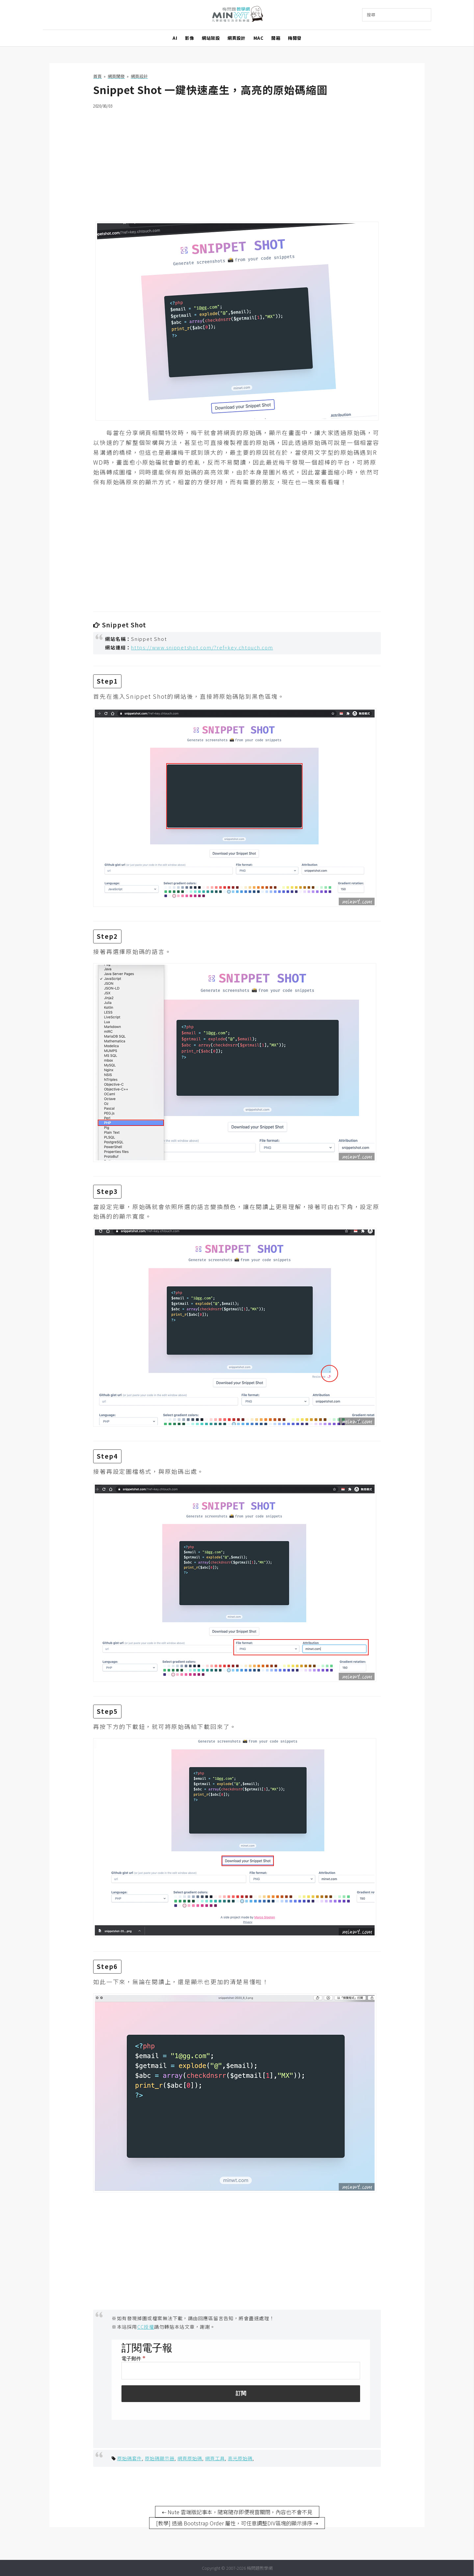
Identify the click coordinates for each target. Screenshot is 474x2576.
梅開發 (295, 38)
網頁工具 (215, 2458)
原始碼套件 (129, 2458)
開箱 (275, 38)
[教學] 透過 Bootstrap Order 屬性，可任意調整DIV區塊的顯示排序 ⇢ (237, 2523)
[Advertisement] (237, 161)
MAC (258, 38)
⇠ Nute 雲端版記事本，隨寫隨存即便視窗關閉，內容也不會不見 (237, 2512)
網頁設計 (236, 38)
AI (174, 38)
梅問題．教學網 (237, 15)
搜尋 (371, 15)
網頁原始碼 (189, 2458)
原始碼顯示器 (159, 2458)
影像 (189, 38)
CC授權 (145, 2326)
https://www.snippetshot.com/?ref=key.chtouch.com (202, 647)
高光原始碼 (240, 2458)
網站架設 (211, 38)
